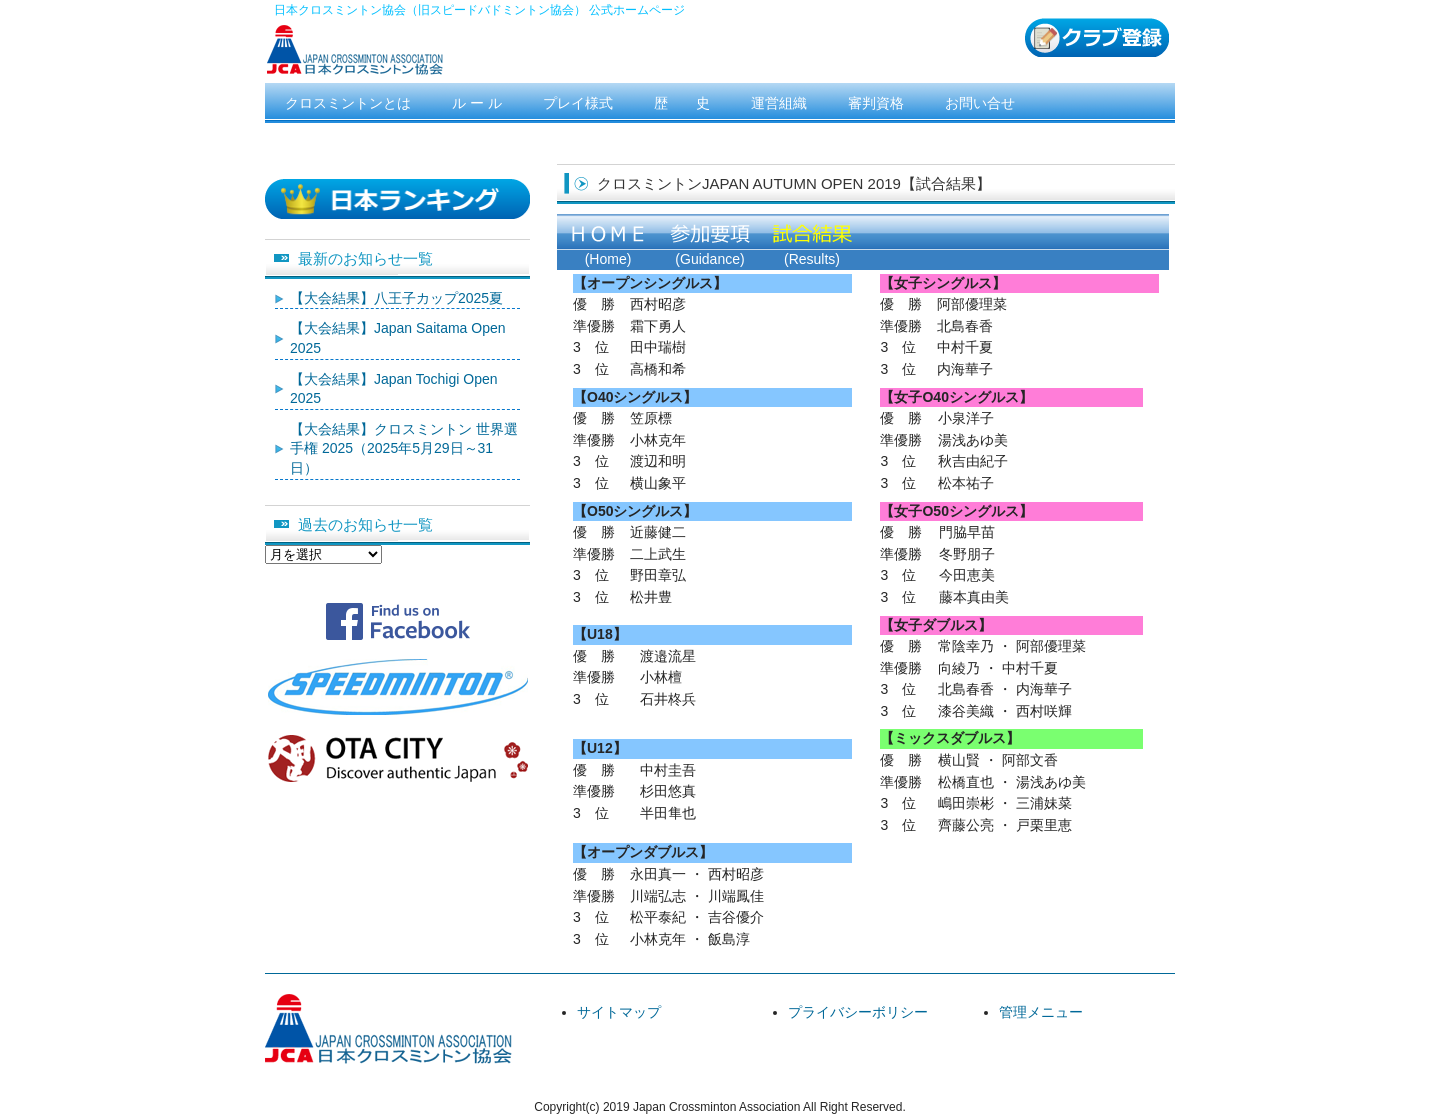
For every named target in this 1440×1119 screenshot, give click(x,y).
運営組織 (779, 103)
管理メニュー (1041, 1012)
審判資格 (876, 103)
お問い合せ (980, 103)
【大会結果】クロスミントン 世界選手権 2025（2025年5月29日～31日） (404, 448)
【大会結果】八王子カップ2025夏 (396, 298)
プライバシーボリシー (858, 1012)
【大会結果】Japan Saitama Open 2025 (398, 338)
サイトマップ (619, 1012)
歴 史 (682, 103)
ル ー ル (477, 103)
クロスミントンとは (348, 103)
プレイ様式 (578, 103)
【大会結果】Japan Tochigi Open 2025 (394, 389)
